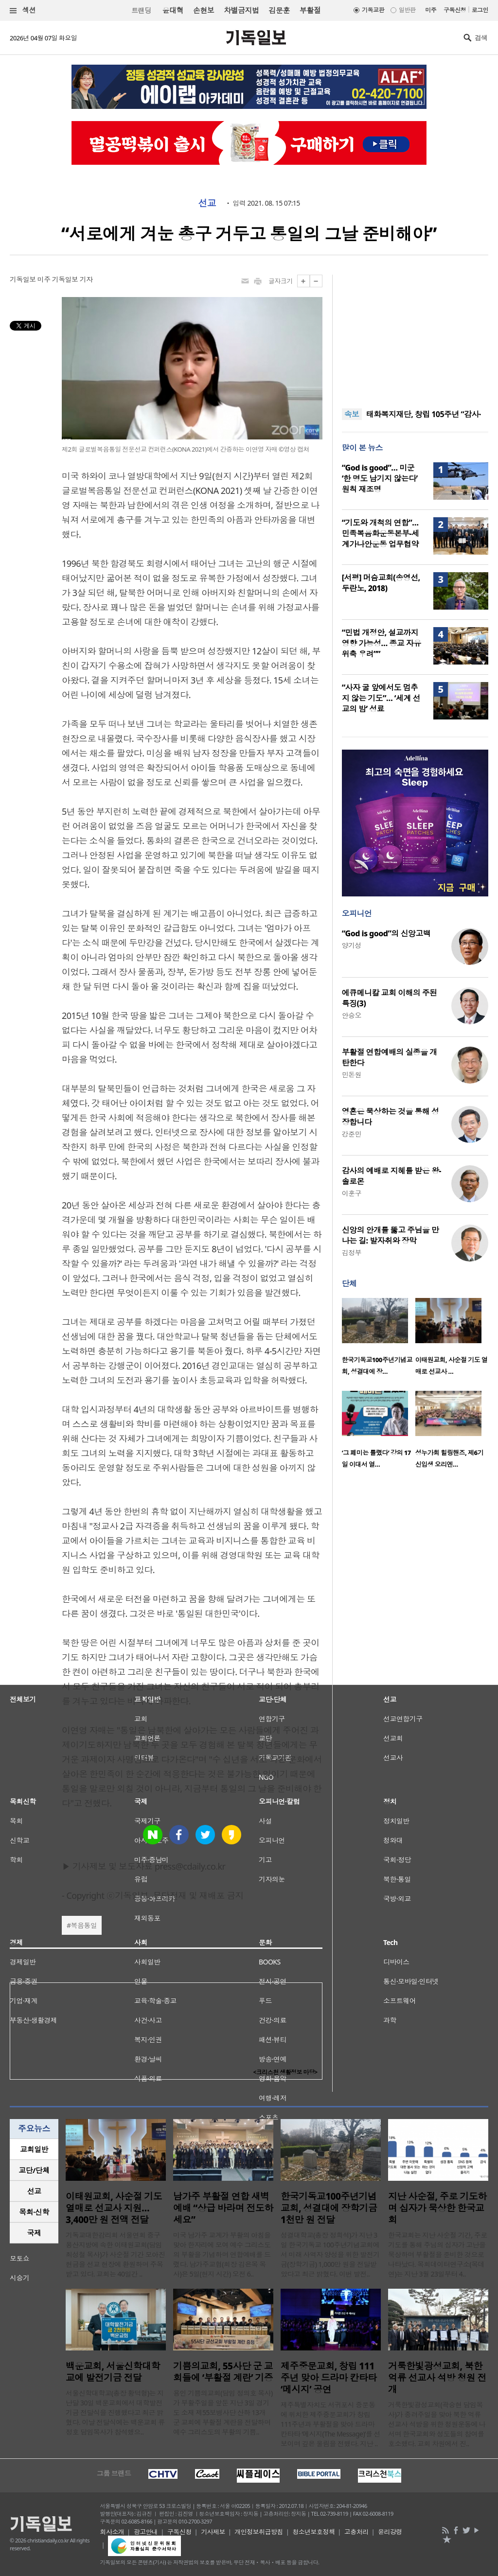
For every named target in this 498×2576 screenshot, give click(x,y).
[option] (378, 1339)
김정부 (351, 1252)
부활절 (310, 10)
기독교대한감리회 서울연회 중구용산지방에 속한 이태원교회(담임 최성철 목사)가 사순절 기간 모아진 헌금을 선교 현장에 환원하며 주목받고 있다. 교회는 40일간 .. (115, 2254)
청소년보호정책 (313, 2531)
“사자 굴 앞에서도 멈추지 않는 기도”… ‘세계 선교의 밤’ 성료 (381, 698)
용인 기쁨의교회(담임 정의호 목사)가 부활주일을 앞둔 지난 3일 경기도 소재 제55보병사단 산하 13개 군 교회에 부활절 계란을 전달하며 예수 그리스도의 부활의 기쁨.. (223, 2412)
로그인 (480, 10)
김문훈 (278, 10)
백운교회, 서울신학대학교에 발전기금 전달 (113, 2372)
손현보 (203, 10)
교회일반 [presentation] (34, 2149)
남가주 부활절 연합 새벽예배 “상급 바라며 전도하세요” (223, 2208)
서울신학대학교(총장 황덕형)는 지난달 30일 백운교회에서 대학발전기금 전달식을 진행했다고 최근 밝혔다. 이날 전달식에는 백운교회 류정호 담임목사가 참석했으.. (115, 2412)
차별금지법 (241, 10)
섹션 (23, 10)
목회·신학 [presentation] (34, 2212)
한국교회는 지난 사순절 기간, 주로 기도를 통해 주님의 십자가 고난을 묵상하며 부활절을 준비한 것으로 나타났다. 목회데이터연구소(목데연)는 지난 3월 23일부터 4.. (437, 2254)
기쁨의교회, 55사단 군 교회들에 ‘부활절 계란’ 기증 (223, 2372)
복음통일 (84, 1925)
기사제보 (213, 2531)
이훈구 (351, 1193)
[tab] (34, 2149)
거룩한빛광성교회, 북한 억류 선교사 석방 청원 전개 (437, 2378)
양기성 (351, 945)
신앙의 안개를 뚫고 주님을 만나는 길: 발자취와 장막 (390, 1235)
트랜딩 (141, 10)
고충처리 (356, 2531)
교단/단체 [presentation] (33, 2170)
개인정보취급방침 (258, 2531)
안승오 (351, 1015)
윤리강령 (390, 2531)
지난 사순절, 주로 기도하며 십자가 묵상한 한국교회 (437, 2208)
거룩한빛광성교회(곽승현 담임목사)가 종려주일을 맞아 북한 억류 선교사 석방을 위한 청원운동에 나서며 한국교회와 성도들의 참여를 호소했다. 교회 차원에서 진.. (436, 2424)
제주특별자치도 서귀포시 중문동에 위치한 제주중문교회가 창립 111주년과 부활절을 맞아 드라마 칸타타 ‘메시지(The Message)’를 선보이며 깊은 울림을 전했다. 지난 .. (330, 2424)
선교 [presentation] (34, 2191)
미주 (430, 10)
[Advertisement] (415, 335)
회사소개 (112, 2531)
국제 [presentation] (34, 2233)
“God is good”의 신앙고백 (386, 933)
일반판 (407, 10)
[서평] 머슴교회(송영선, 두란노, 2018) (381, 583)
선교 (207, 203)
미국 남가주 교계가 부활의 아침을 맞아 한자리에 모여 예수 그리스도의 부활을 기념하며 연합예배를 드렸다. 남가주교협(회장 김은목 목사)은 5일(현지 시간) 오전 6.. (221, 2254)
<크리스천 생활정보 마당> (285, 2072)
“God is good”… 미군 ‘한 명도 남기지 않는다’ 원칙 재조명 (380, 478)
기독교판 (373, 10)
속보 (351, 414)
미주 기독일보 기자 (65, 279)
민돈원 (351, 1074)
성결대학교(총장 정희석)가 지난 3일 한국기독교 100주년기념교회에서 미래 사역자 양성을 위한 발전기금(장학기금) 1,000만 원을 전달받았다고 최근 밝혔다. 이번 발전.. (330, 2254)
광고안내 (146, 2531)
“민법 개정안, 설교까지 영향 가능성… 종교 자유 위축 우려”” (381, 643)
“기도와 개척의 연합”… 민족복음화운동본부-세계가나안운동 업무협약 (380, 533)
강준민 (351, 1134)
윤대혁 (172, 10)
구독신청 (455, 10)
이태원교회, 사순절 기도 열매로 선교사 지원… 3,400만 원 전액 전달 (114, 2208)
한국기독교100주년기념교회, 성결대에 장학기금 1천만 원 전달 (329, 2208)
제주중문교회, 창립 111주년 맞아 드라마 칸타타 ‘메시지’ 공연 (329, 2378)
